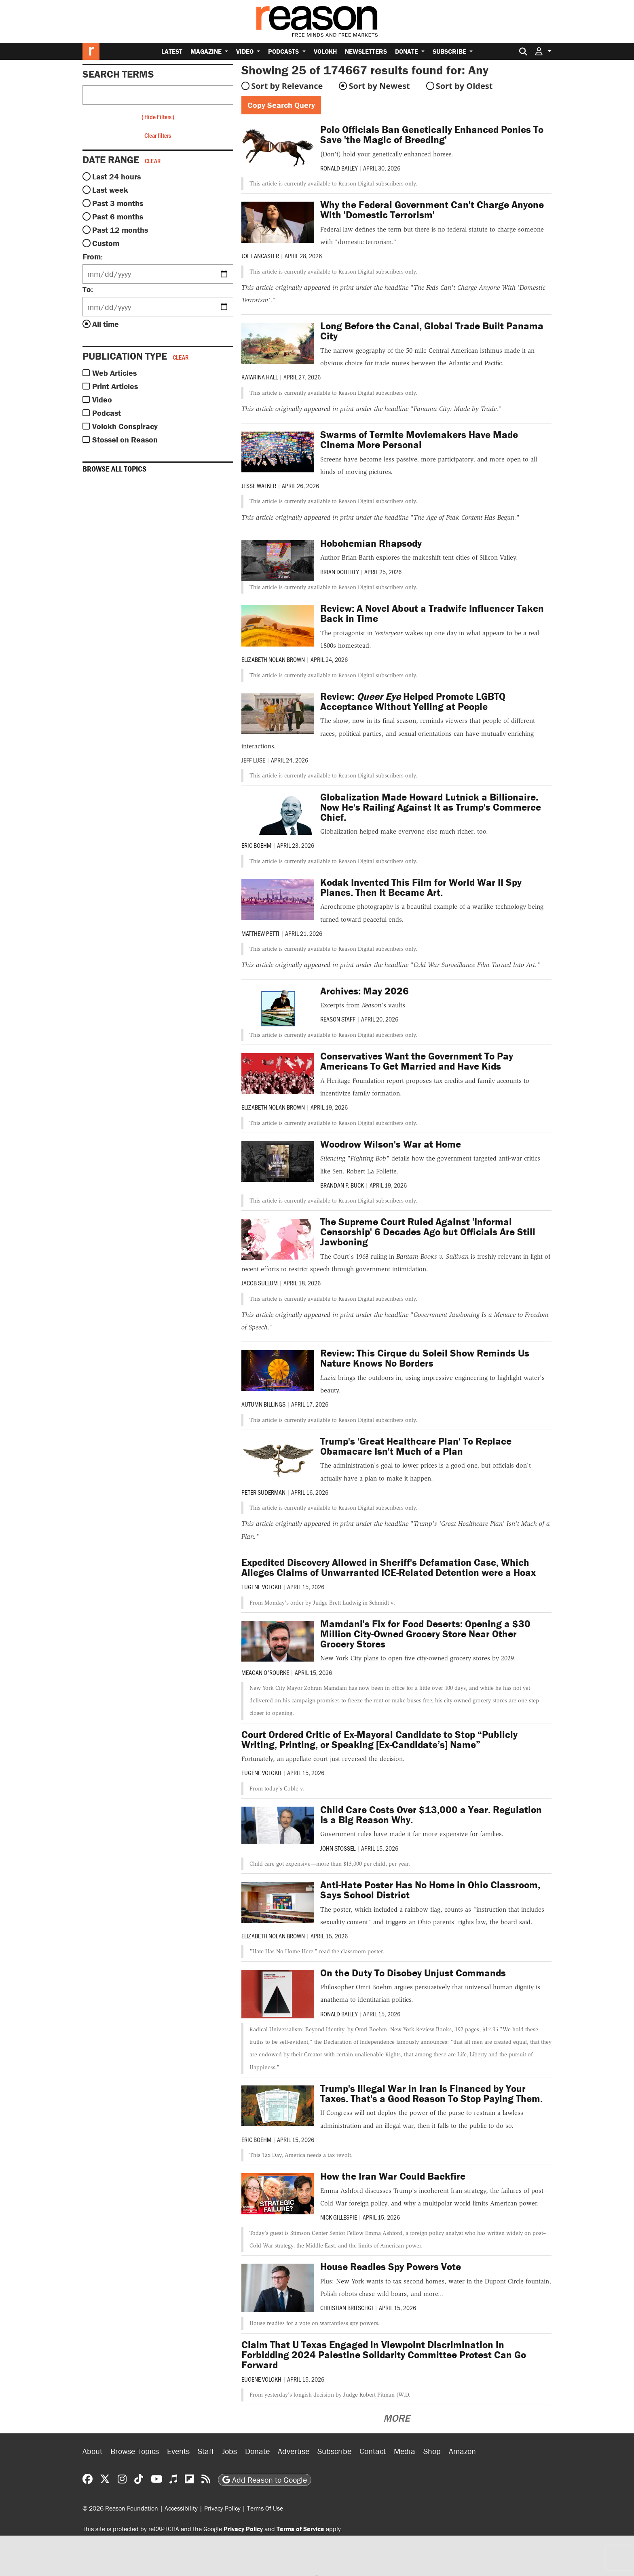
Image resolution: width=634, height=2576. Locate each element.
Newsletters (366, 51)
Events (178, 2451)
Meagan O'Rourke (265, 1672)
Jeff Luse (253, 760)
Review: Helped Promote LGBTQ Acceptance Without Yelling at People (412, 701)
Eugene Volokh (261, 1586)
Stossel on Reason (125, 439)
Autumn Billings (263, 1404)
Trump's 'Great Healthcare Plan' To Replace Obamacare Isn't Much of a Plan (415, 1446)
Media (404, 2451)
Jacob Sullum (259, 1283)
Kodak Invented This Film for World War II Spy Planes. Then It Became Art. (421, 887)
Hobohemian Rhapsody (371, 543)
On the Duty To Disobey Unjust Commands (413, 1973)
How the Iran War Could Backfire (392, 2176)
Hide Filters (157, 116)
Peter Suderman (263, 1492)
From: (92, 256)
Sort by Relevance (287, 85)
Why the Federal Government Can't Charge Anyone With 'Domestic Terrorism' (432, 209)
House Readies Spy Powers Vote (390, 2266)
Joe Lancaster (260, 255)
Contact (372, 2451)
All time (105, 324)
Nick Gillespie (338, 2217)
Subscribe (450, 51)
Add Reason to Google (264, 2480)
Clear (153, 160)
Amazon (462, 2451)
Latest (171, 51)
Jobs (229, 2451)
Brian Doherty (339, 571)
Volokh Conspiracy (125, 426)
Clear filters (157, 135)
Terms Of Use (265, 2508)
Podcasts (284, 51)
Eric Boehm (256, 845)
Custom (105, 243)
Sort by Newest (379, 85)
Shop (432, 2451)
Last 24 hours (116, 176)
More (396, 2418)
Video (245, 51)
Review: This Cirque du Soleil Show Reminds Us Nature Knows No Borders (424, 1358)
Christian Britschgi (346, 2307)
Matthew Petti (260, 933)
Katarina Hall (259, 377)
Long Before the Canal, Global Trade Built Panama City (431, 331)
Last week (110, 190)
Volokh (325, 51)
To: (87, 289)
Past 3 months (117, 203)
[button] (543, 51)
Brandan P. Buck (342, 1185)
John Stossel (337, 1848)
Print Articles (115, 386)
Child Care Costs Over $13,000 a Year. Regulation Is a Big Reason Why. (431, 1814)
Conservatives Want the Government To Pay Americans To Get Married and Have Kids (416, 1061)
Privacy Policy (222, 2508)
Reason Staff (337, 1019)
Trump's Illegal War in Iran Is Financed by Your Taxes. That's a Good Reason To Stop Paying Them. (431, 2093)
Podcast (106, 413)
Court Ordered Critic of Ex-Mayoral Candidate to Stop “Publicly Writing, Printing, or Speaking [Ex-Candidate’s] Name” (379, 1739)
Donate (407, 51)
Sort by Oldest (464, 85)
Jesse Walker (258, 485)
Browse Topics (134, 2451)
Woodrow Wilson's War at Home (390, 1144)
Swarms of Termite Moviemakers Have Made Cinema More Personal (419, 439)
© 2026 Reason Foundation (120, 2508)
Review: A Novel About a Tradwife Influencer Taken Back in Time (432, 613)
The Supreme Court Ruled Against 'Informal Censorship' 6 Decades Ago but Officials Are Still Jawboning (427, 1231)
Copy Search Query (281, 105)
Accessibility (181, 2508)
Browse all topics (114, 468)
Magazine (206, 51)
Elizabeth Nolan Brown (273, 659)
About (92, 2451)
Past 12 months (120, 230)
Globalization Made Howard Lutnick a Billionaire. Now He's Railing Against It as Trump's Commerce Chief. (430, 807)
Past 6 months (117, 216)
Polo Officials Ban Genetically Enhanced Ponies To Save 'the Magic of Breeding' (431, 134)
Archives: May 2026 (364, 991)
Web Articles (114, 373)
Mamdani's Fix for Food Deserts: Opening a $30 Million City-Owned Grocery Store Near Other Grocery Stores (425, 1634)
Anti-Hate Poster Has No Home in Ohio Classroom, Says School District (430, 1890)
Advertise (293, 2451)
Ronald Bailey (338, 168)
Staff (206, 2451)
